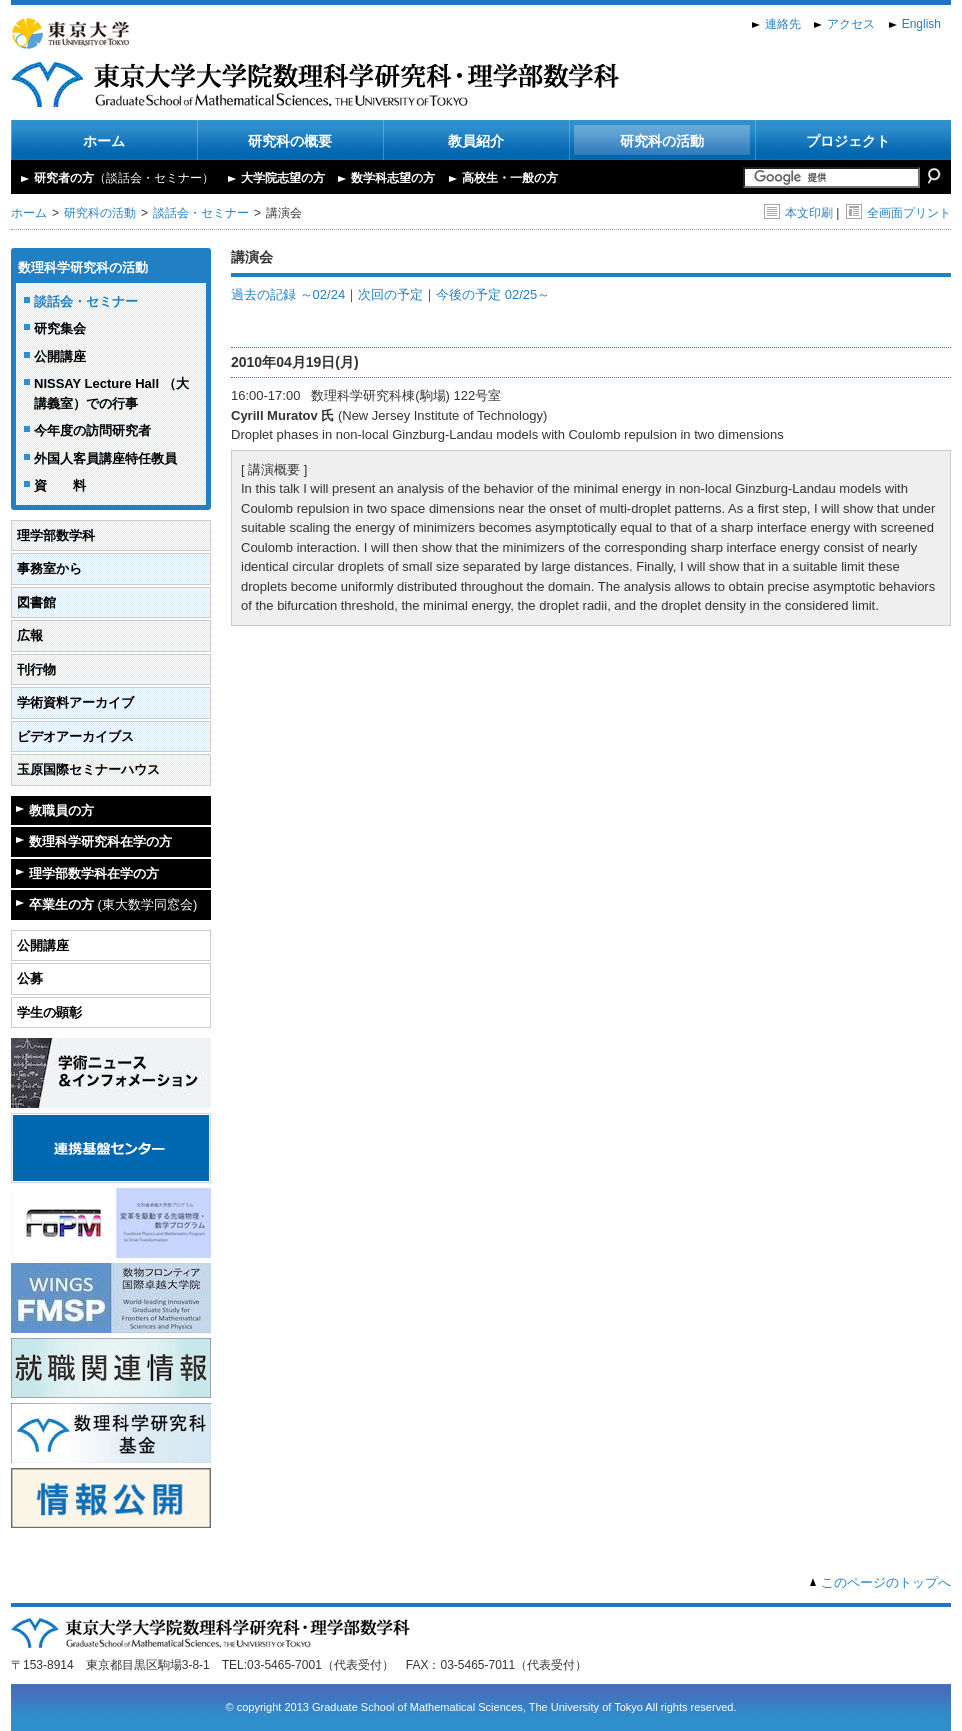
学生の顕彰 (49, 1012)
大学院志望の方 (283, 178)
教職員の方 (61, 810)
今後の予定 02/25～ (493, 294)
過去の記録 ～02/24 (288, 294)
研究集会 (60, 328)
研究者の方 (124, 178)
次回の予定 (390, 294)
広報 (30, 635)
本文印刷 (798, 213)
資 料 (60, 485)
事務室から (49, 568)
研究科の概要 (290, 141)
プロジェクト (848, 141)
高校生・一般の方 (510, 178)
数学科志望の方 (393, 178)
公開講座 (60, 356)
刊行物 (36, 669)
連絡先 (783, 24)
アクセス (851, 24)
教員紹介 (476, 141)
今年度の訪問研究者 (92, 430)
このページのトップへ (886, 1582)
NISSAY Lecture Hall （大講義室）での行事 (111, 393)
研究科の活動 (662, 141)
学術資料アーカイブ (75, 702)
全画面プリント (898, 213)
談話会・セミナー (201, 213)
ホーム (104, 141)
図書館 (36, 602)
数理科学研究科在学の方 (100, 841)
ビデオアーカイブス (75, 736)
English (921, 24)
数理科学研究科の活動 (83, 267)
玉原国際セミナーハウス (88, 769)
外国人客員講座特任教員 (105, 458)
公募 (30, 978)
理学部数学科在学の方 (94, 873)
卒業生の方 (113, 904)
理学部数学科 (56, 535)
